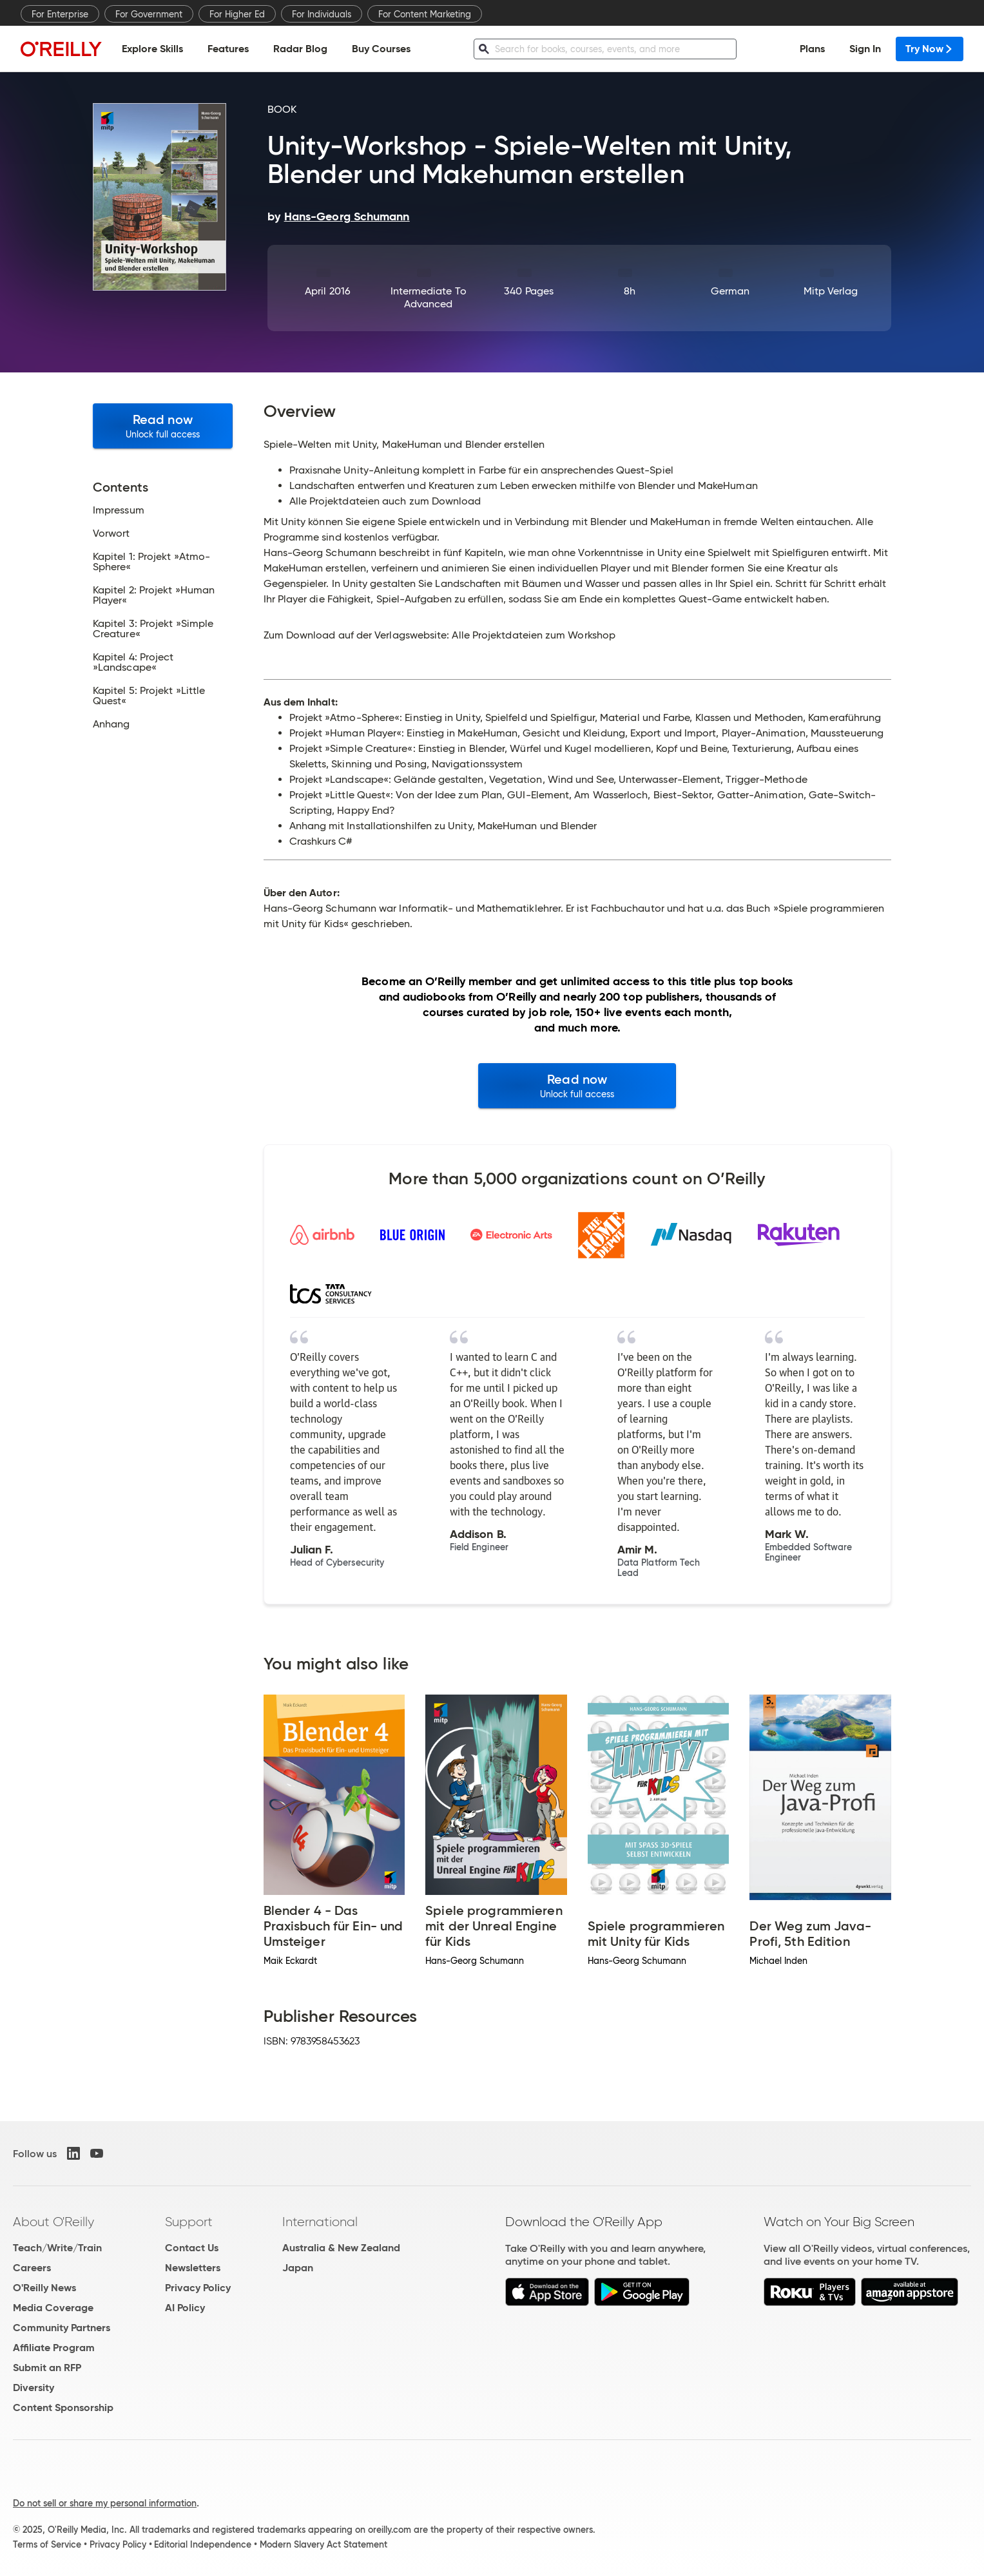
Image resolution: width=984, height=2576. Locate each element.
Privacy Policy (198, 2287)
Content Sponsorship (63, 2407)
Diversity (33, 2387)
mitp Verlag (831, 291)
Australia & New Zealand (341, 2247)
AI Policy (185, 2307)
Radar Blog (300, 48)
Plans (812, 48)
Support (189, 2221)
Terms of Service (47, 2544)
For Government (148, 14)
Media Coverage (53, 2307)
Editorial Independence (202, 2544)
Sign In (865, 48)
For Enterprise (60, 14)
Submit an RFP (47, 2367)
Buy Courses (381, 48)
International (320, 2221)
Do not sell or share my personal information (105, 2503)
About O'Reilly (53, 2221)
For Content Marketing (424, 14)
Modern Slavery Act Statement (323, 2544)
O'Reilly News (44, 2287)
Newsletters (192, 2267)
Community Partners (61, 2327)
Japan (297, 2267)
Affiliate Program (54, 2347)
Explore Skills (152, 48)
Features (228, 48)
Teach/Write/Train (57, 2247)
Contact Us (191, 2247)
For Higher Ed (237, 14)
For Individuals (321, 14)
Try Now (929, 48)
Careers (32, 2267)
